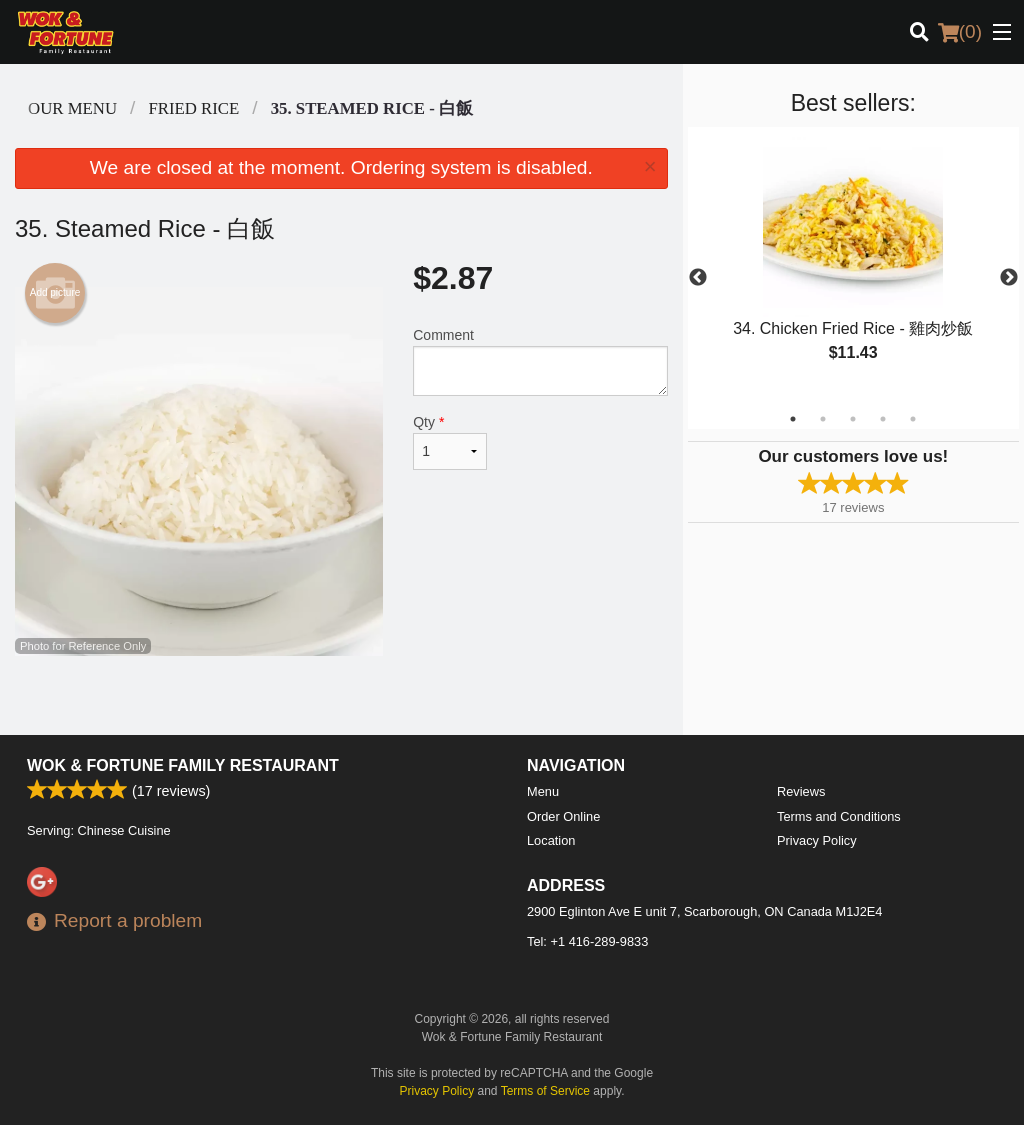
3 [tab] (853, 419)
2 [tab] (823, 419)
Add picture (55, 293)
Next (1009, 278)
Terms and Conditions (839, 816)
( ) (960, 32)
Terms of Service (545, 1091)
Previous (698, 278)
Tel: (587, 941)
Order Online (563, 816)
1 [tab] (793, 419)
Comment (540, 361)
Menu (543, 791)
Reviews (801, 791)
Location (551, 840)
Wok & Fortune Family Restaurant (183, 765)
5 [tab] (913, 419)
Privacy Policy (817, 840)
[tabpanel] (853, 266)
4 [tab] (883, 419)
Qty (450, 442)
